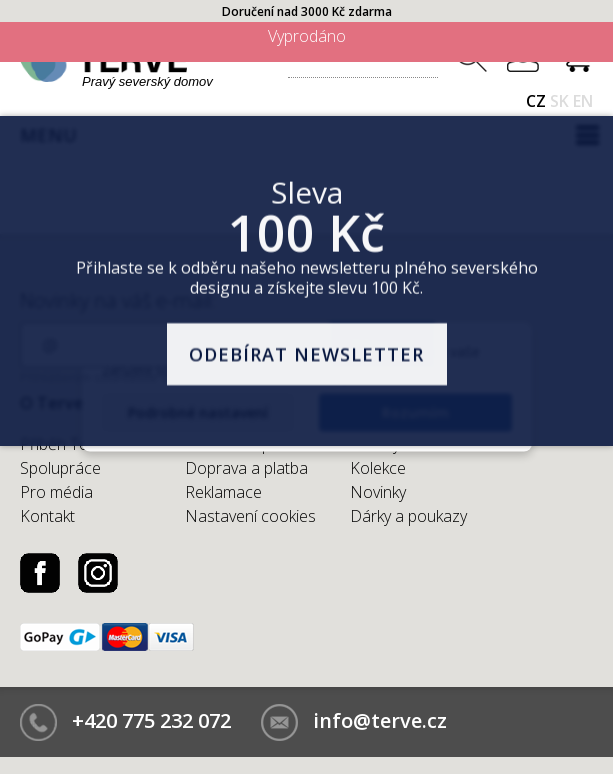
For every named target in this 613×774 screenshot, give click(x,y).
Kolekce (378, 468)
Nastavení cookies (250, 516)
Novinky (378, 492)
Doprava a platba (246, 468)
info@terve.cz (380, 720)
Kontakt (47, 516)
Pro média (56, 492)
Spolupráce (60, 468)
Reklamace (223, 492)
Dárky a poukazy (408, 516)
